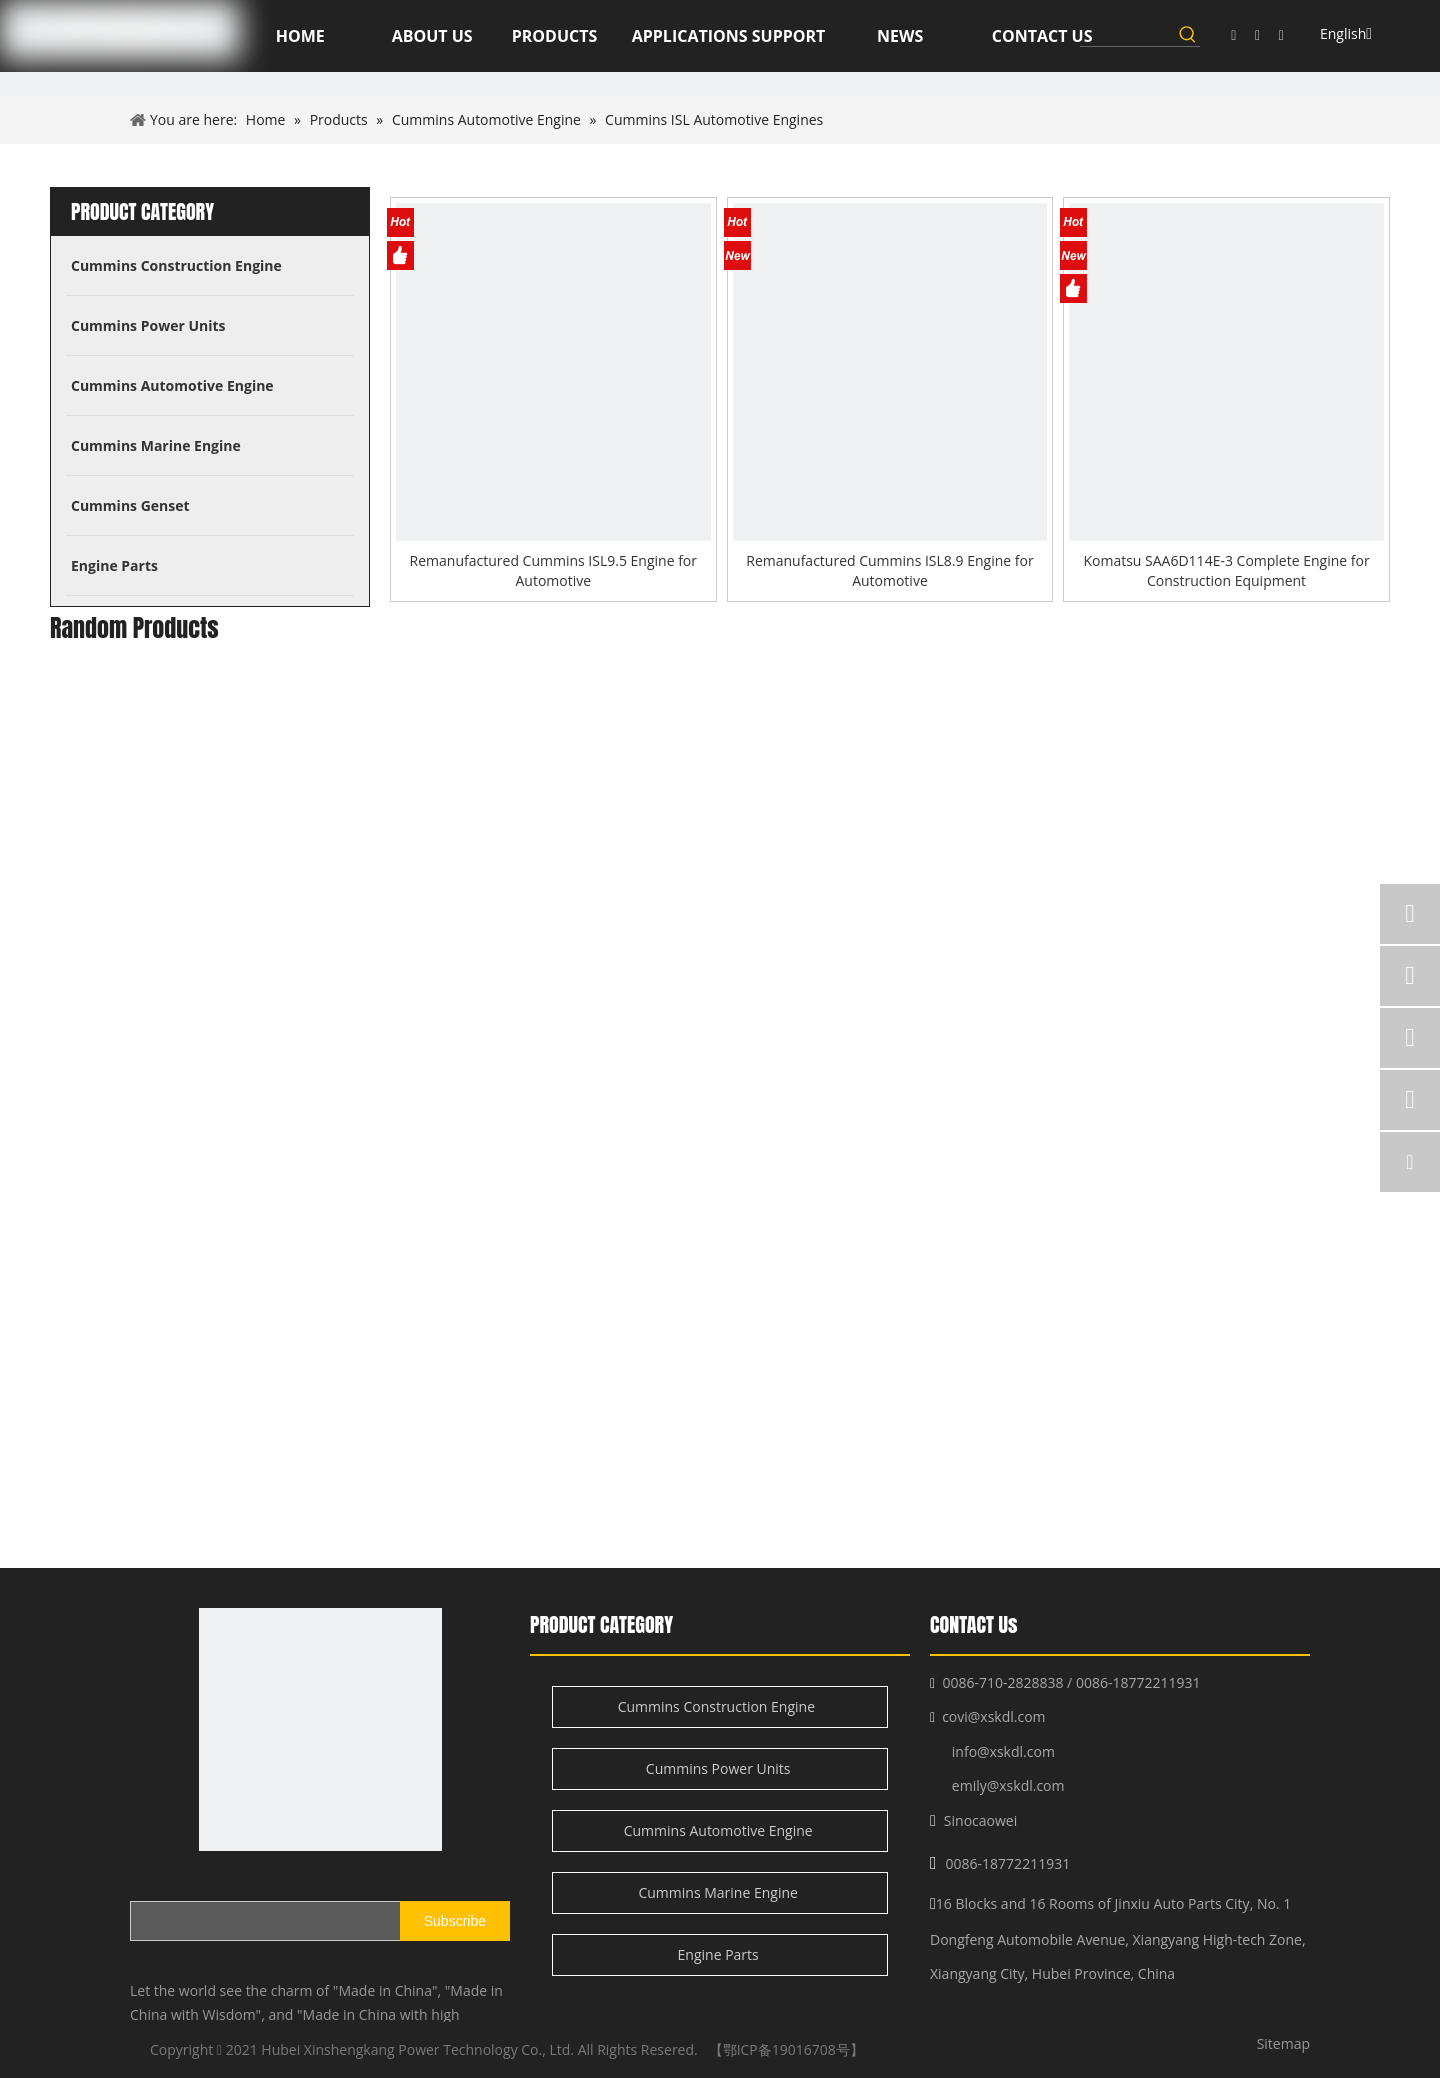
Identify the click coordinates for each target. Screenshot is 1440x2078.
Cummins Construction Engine (720, 1706)
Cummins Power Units (720, 1768)
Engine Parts (720, 1954)
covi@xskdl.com (993, 1716)
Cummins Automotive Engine (720, 1830)
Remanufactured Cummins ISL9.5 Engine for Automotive (553, 570)
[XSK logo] (320, 1729)
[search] (219, 1921)
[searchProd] (1128, 34)
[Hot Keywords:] (1188, 34)
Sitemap (1283, 2043)
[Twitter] (1281, 35)
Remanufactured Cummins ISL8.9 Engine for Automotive (889, 570)
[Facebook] (1233, 35)
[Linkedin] (1257, 35)
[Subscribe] (455, 1921)
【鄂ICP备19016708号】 (786, 2049)
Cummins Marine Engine (719, 1892)
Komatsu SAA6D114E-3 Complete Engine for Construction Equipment (1226, 570)
